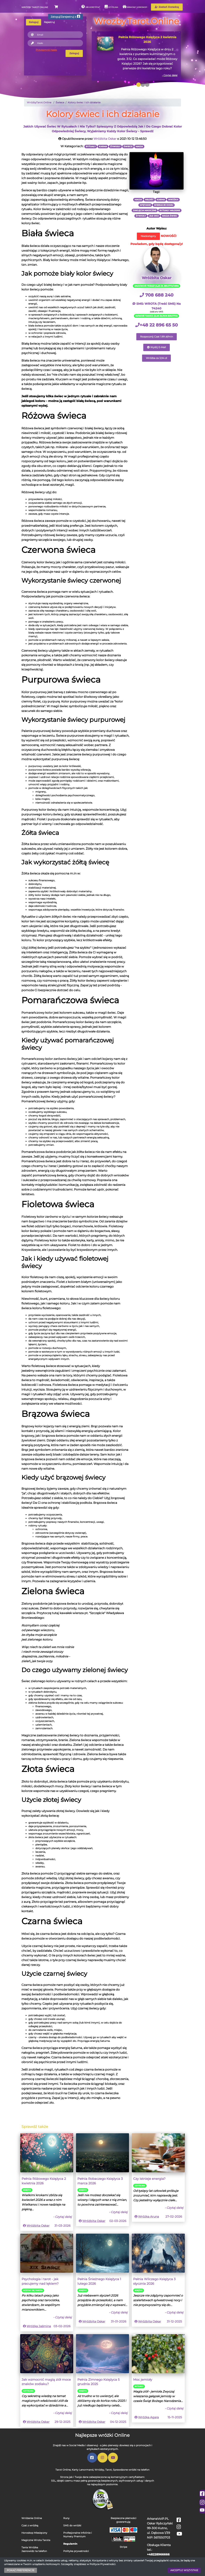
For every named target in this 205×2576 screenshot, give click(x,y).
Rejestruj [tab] (49, 22)
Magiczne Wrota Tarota (35, 2540)
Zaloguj (74, 53)
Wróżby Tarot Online (34, 7)
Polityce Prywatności (102, 2564)
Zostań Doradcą (167, 7)
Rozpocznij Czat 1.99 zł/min (156, 336)
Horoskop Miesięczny (34, 2532)
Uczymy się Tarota (33, 2290)
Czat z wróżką (29, 2525)
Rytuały (139, 2386)
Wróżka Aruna (148, 2216)
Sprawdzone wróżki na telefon (131, 2469)
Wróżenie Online (31, 2518)
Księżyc (27, 2190)
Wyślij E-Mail (156, 347)
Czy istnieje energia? (149, 2179)
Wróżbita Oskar (104, 138)
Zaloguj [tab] (33, 22)
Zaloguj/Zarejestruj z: (65, 16)
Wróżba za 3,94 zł (156, 358)
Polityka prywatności (76, 2551)
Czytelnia (111, 6)
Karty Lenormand (82, 2469)
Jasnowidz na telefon (34, 2551)
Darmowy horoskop (135, 6)
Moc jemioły (142, 2380)
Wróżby (99, 2469)
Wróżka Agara (148, 2417)
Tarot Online (63, 2469)
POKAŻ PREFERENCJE (20, 2570)
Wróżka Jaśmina (38, 2326)
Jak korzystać (90, 6)
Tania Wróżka (29, 2547)
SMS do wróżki (72, 2525)
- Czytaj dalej (169, 75)
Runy (66, 2518)
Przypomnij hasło (46, 49)
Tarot (108, 2469)
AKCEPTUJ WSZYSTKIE (184, 2570)
